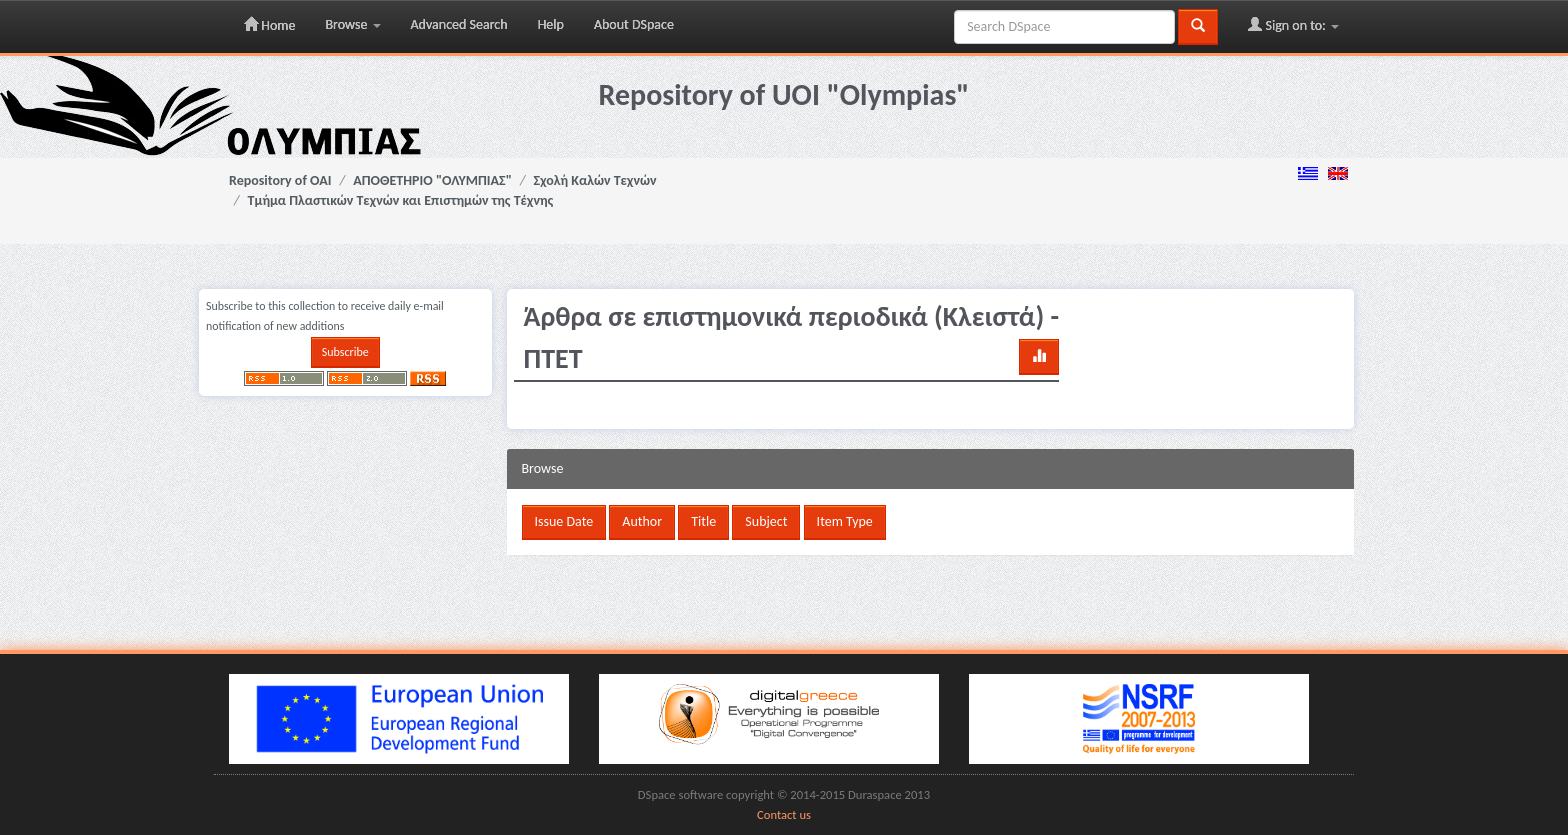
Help (551, 24)
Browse (352, 24)
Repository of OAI (280, 180)
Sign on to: (1293, 25)
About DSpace (634, 24)
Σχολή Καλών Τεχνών (595, 180)
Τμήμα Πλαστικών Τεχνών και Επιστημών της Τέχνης (401, 200)
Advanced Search (459, 24)
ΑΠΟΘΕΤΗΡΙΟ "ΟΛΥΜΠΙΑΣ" (432, 180)
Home (269, 25)
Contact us (784, 814)
